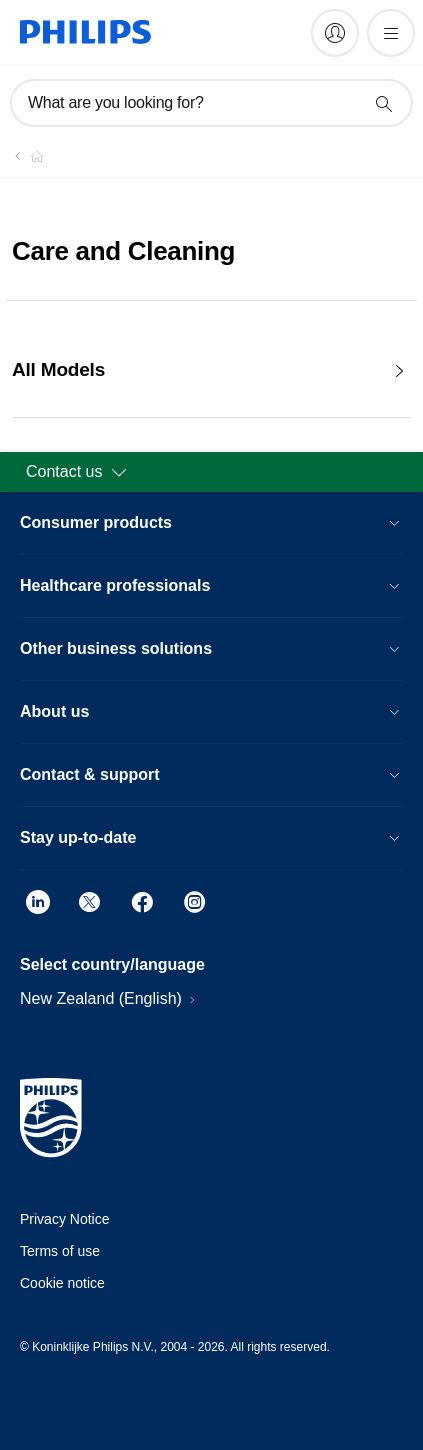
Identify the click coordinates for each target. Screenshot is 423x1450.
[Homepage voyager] (25, 156)
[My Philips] (335, 33)
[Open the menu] (391, 33)
